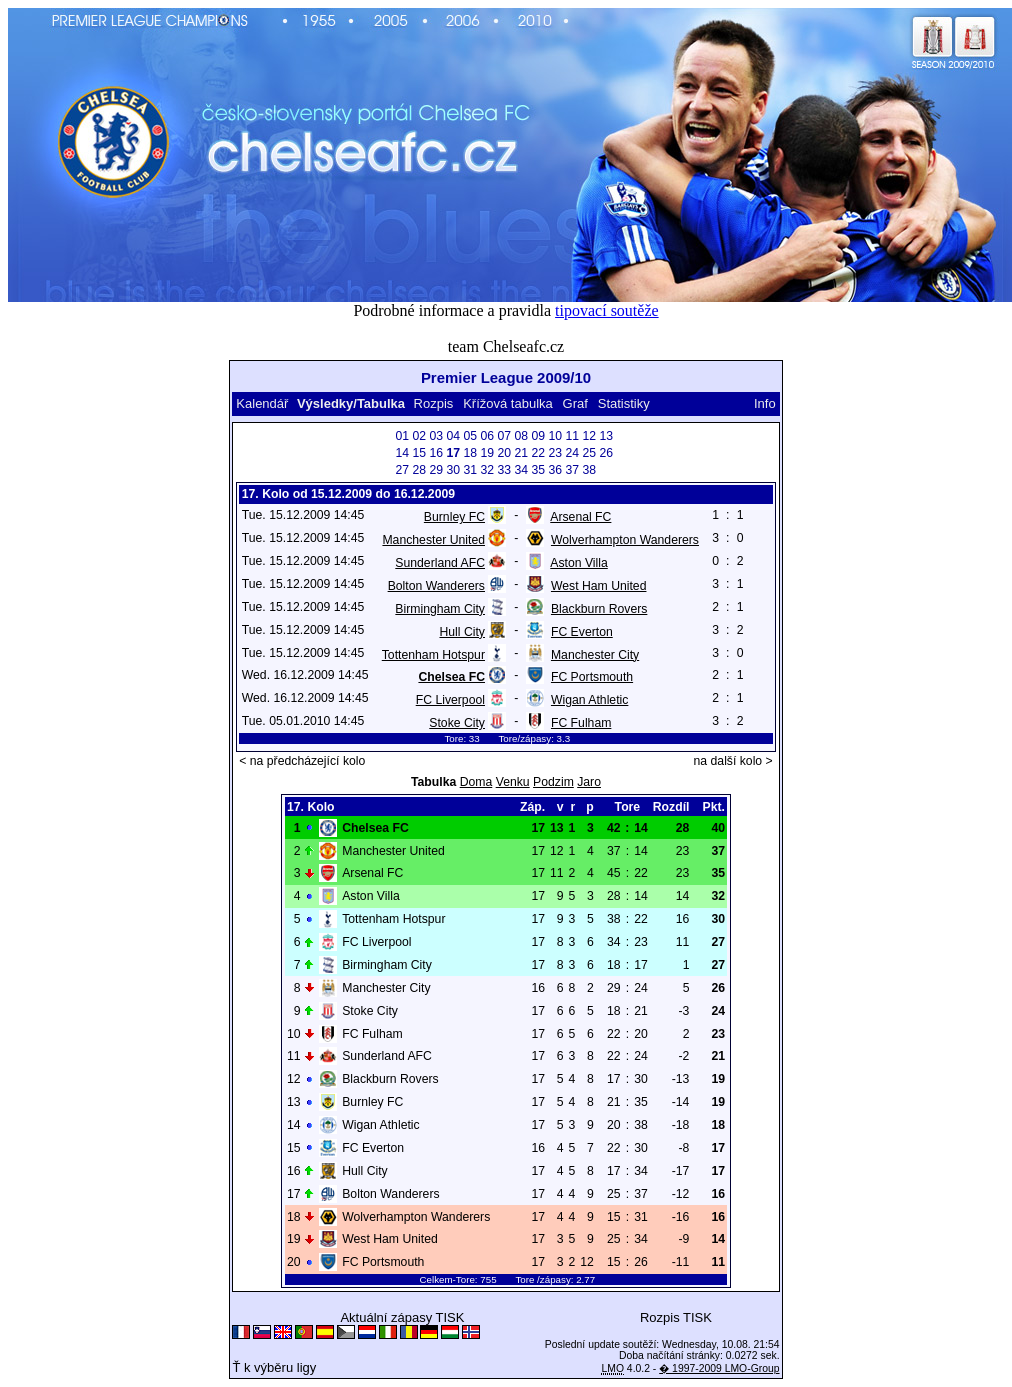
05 (471, 436)
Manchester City (595, 655)
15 (420, 453)
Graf (575, 403)
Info (765, 403)
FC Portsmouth (592, 677)
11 (573, 436)
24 (573, 453)
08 (522, 436)
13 (607, 436)
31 (471, 470)
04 (454, 436)
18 (471, 453)
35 (539, 470)
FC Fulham (581, 723)
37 (573, 470)
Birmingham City (440, 609)
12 (590, 436)
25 (590, 453)
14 (403, 453)
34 (522, 470)
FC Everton (582, 632)
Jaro (589, 782)
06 (488, 436)
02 (420, 436)
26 (607, 453)
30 (454, 470)
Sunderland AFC (440, 563)
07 (505, 436)
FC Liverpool (450, 700)
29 (437, 470)
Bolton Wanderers (436, 586)
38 (590, 470)
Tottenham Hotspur (433, 655)
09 (539, 436)
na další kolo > (733, 761)
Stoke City (457, 723)
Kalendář (262, 403)
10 (556, 436)
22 (539, 453)
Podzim (553, 782)
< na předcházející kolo (302, 761)
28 (420, 470)
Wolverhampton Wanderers (625, 540)
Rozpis (434, 403)
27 (403, 470)
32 (488, 470)
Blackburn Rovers (599, 609)
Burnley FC (454, 517)
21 (522, 453)
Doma (476, 782)
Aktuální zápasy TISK (402, 1317)
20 (505, 453)
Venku (513, 782)
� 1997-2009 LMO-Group (719, 1368)
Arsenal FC (580, 517)
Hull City (462, 632)
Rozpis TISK (676, 1317)
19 (488, 453)
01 (403, 436)
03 (437, 436)
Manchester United (433, 540)
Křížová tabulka (508, 403)
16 (437, 453)
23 (556, 453)
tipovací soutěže (607, 310)
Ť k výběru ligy (274, 1367)
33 (505, 470)
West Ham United (599, 586)
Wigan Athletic (589, 700)
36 (556, 470)
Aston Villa (579, 563)
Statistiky (624, 403)
